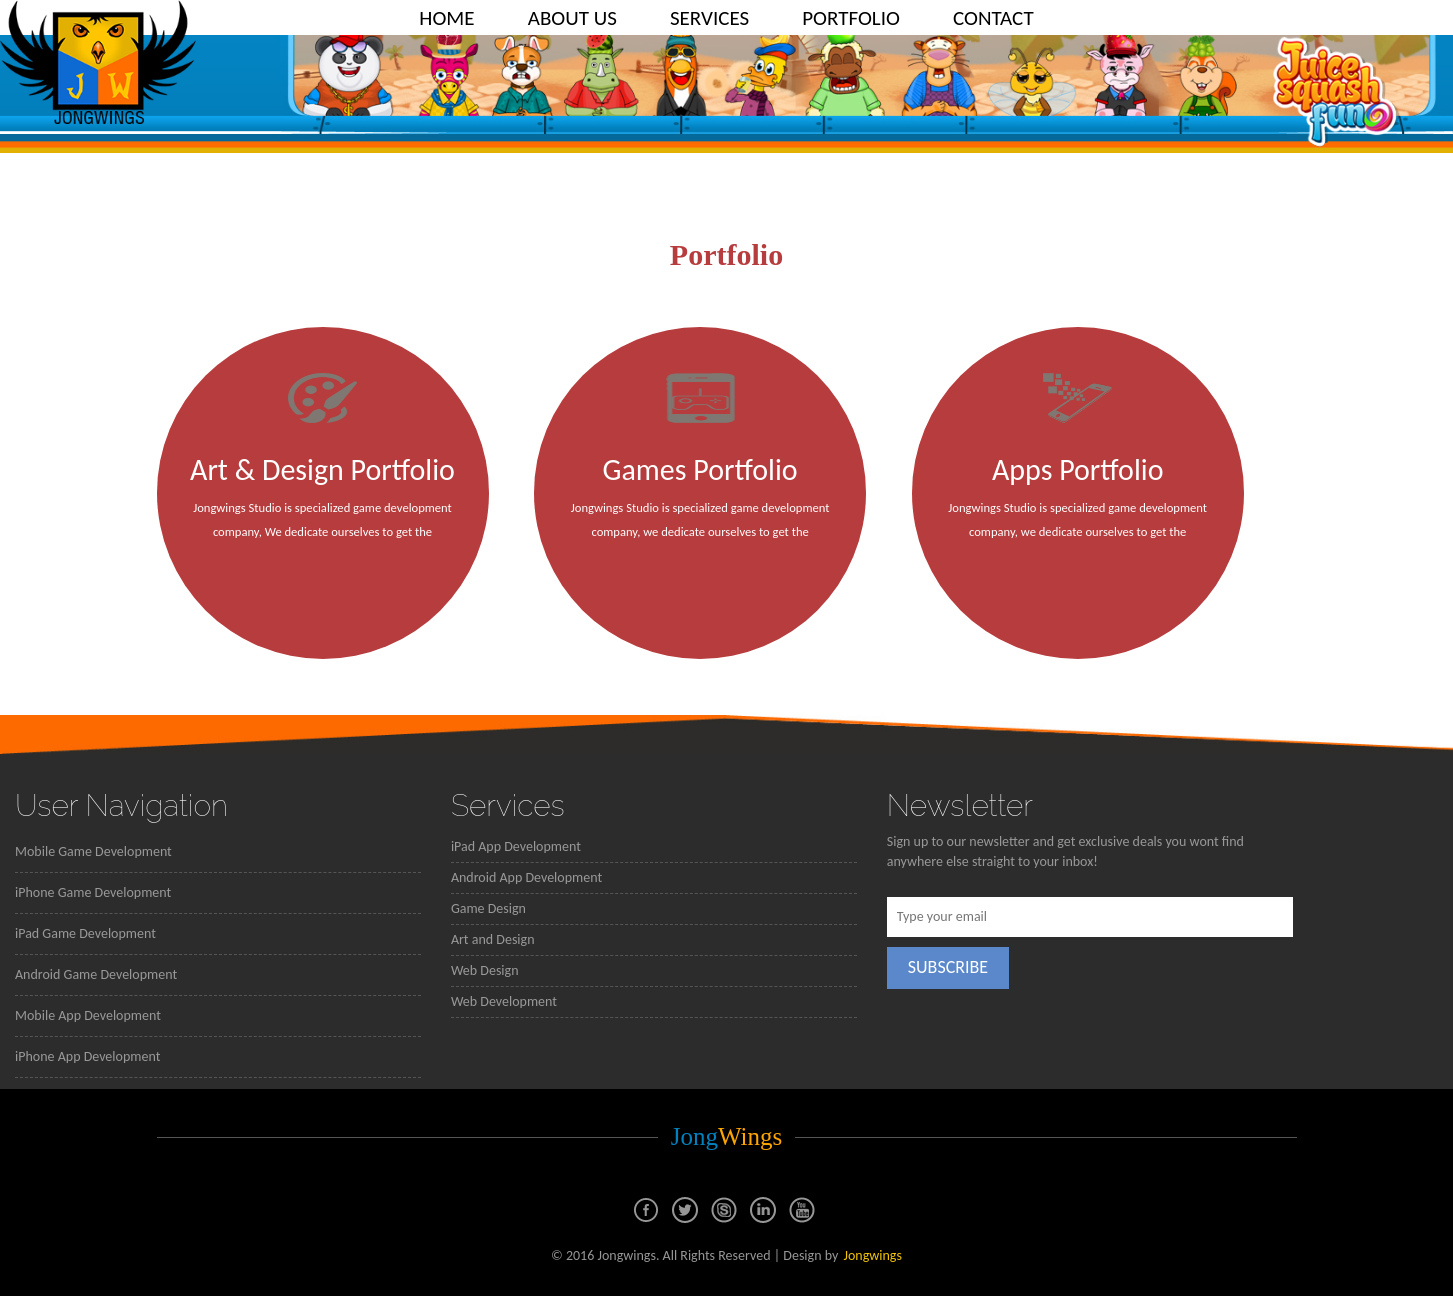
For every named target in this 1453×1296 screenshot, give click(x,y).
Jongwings (872, 1255)
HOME (446, 18)
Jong (727, 1136)
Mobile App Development (88, 1015)
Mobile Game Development (93, 851)
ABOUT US (572, 18)
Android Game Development (96, 974)
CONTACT (993, 18)
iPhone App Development (87, 1056)
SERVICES (709, 18)
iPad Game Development (85, 933)
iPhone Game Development (93, 892)
